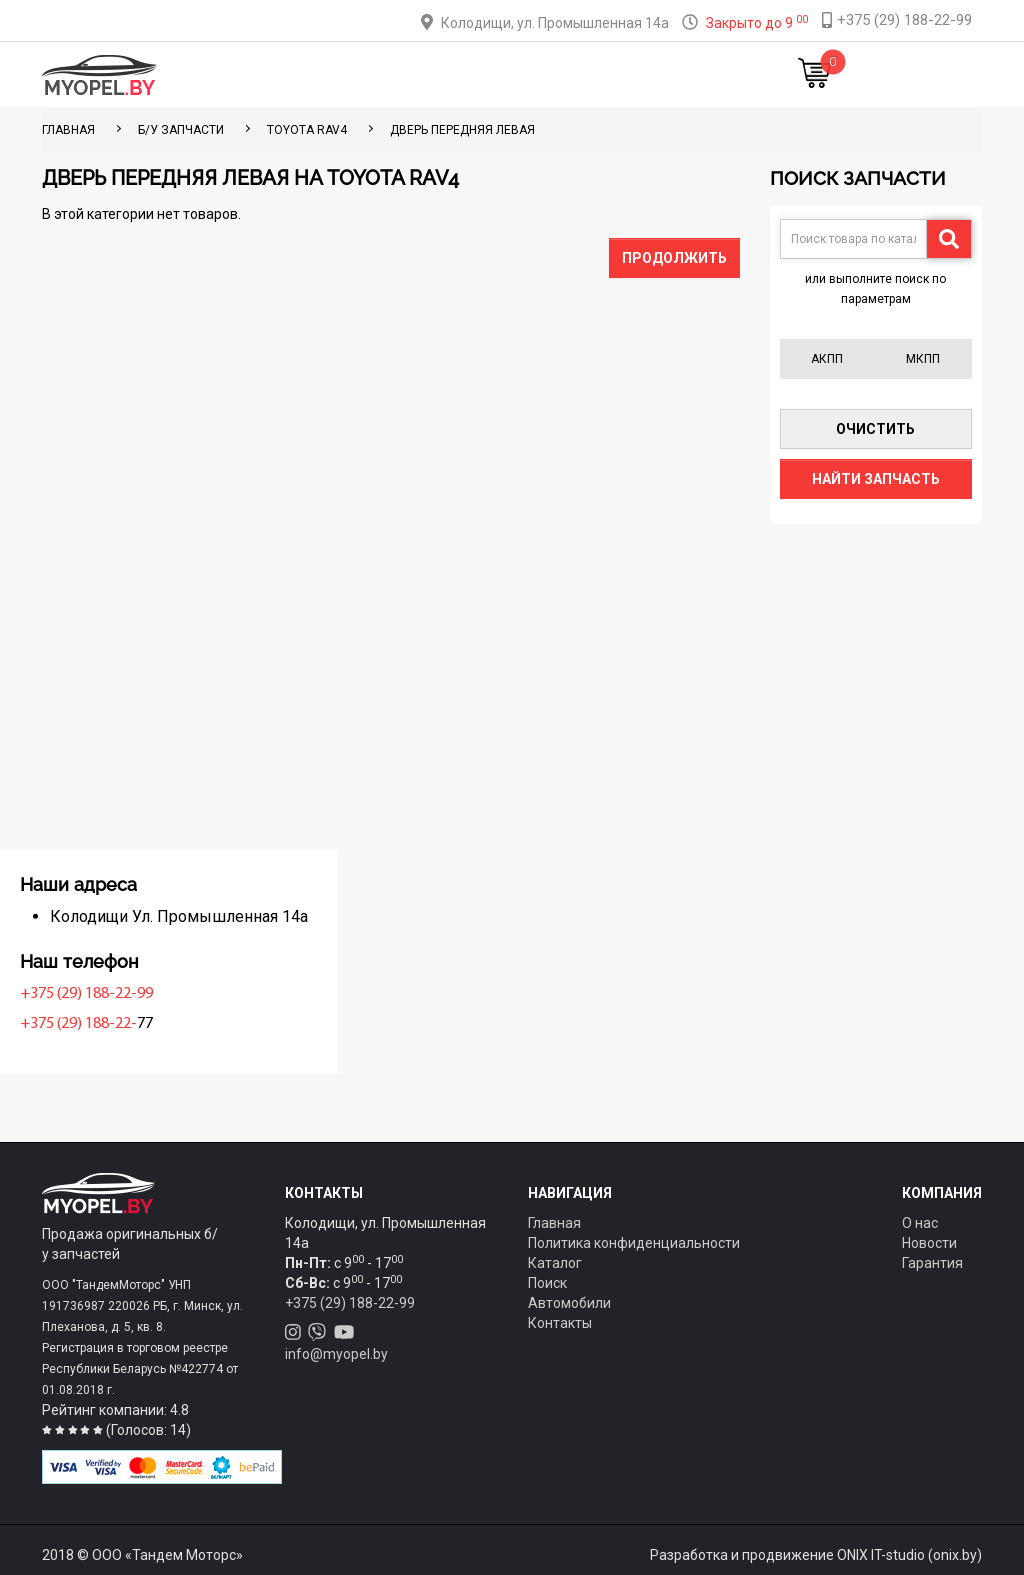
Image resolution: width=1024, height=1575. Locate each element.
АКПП (827, 359)
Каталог (341, 75)
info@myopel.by (336, 1354)
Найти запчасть (876, 479)
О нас (920, 1223)
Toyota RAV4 (307, 130)
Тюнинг (405, 75)
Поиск (547, 1283)
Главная (275, 75)
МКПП (923, 359)
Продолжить (674, 258)
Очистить (875, 429)
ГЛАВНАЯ (68, 130)
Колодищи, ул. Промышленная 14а (555, 23)
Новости (699, 75)
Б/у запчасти (181, 130)
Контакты (626, 75)
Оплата (466, 75)
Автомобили (569, 1303)
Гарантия (932, 1263)
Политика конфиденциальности (634, 1243)
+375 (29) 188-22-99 (113, 994)
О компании (542, 75)
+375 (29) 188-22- (105, 1024)
